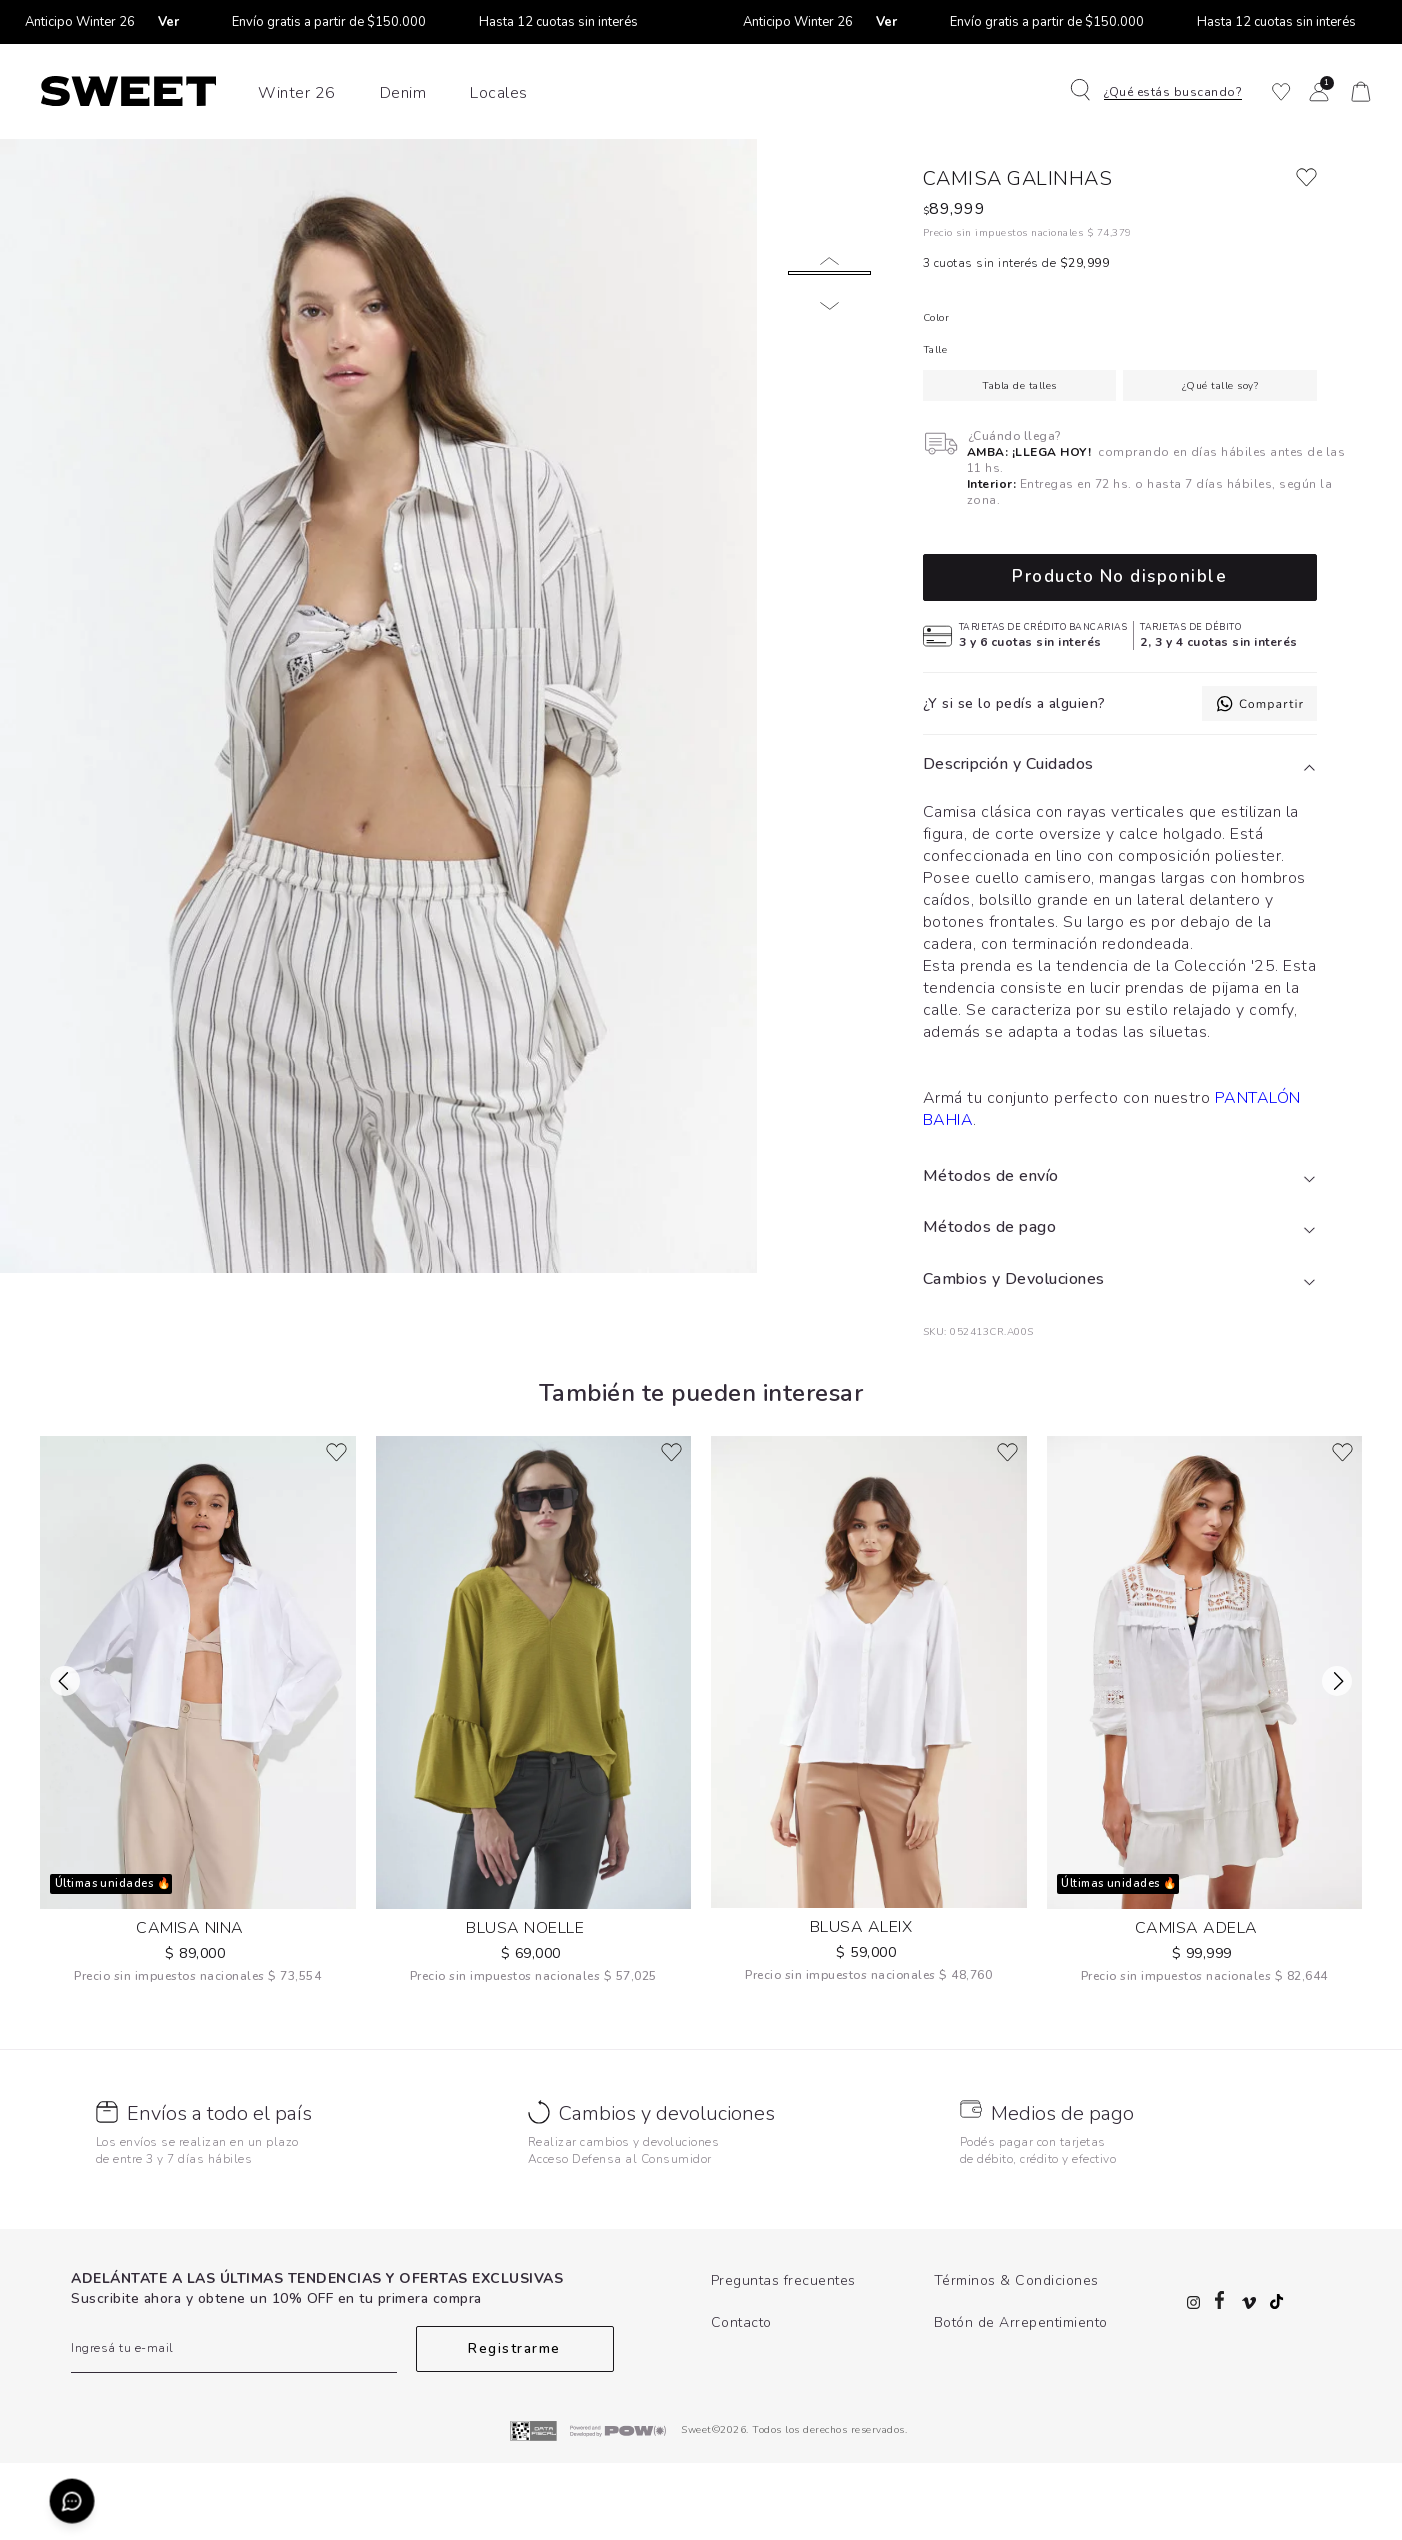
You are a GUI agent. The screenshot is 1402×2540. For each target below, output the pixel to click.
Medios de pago (1062, 2190)
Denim (403, 93)
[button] (1168, 92)
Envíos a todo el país (219, 2190)
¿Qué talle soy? (1220, 463)
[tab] (1120, 842)
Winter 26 (297, 93)
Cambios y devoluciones (667, 2190)
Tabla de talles (1019, 463)
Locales (499, 93)
